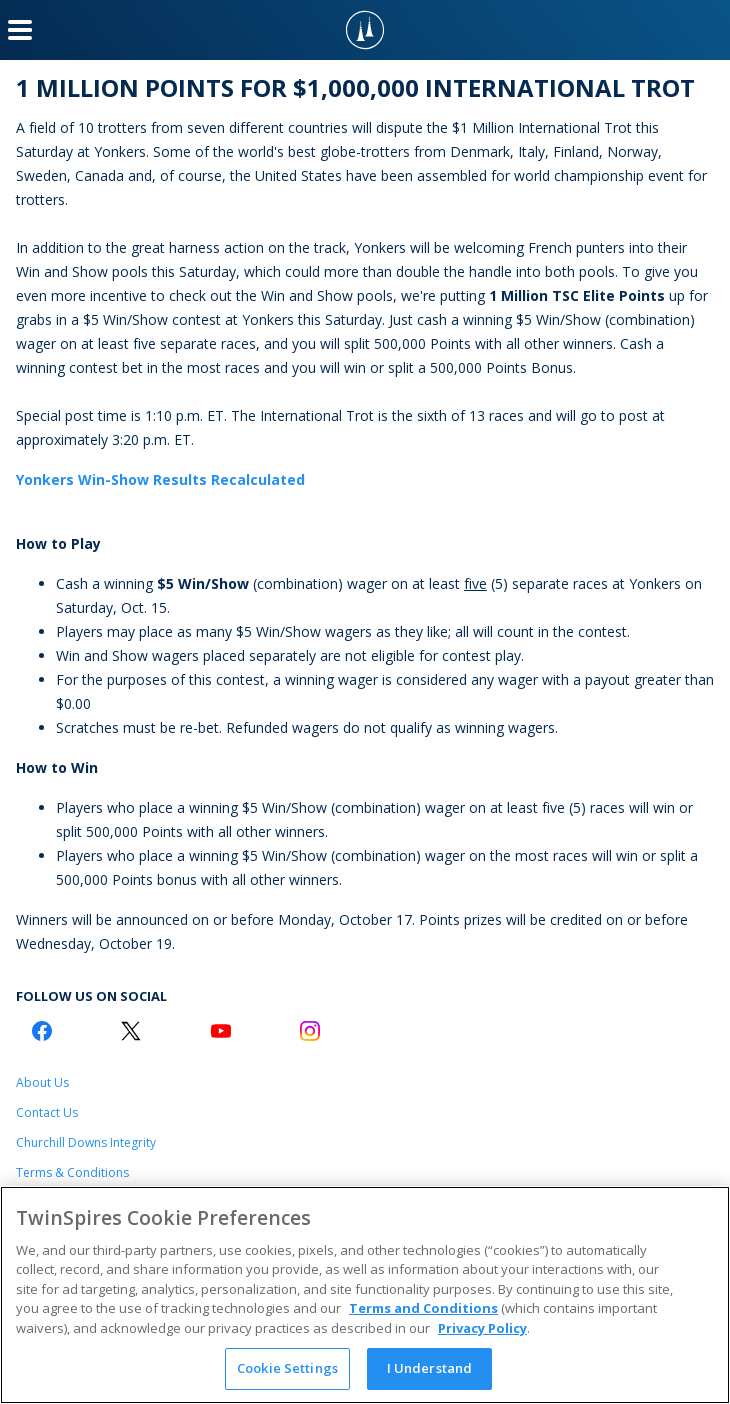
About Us (42, 1082)
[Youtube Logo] (221, 1031)
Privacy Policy (482, 1328)
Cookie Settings (287, 1368)
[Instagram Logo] (310, 1031)
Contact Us (47, 1112)
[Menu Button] (20, 30)
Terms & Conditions (72, 1172)
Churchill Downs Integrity (86, 1142)
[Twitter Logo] (131, 1031)
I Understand (430, 1368)
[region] (365, 1295)
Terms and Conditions (423, 1308)
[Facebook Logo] (42, 1031)
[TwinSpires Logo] (365, 30)
